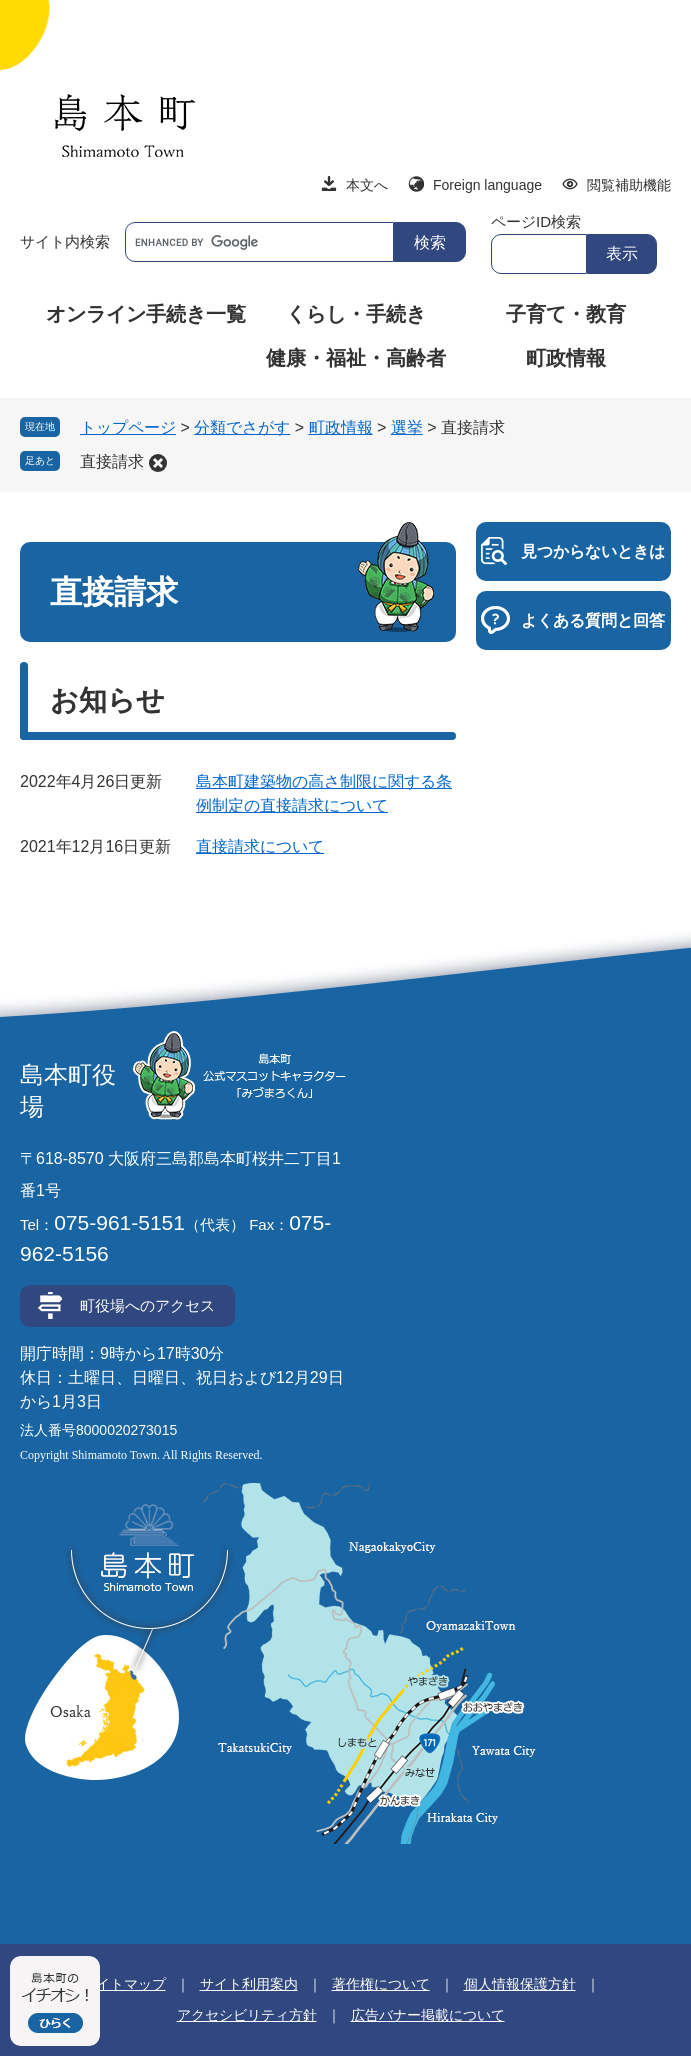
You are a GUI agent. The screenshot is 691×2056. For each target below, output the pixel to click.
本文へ (367, 185)
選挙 (407, 427)
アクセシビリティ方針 (247, 2015)
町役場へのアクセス (147, 1305)
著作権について (381, 1984)
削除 (158, 463)
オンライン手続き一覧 (146, 314)
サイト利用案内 (249, 1984)
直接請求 (112, 461)
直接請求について (260, 846)
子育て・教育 (566, 314)
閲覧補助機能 (629, 185)
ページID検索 (536, 221)
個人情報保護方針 (520, 1984)
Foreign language (487, 185)
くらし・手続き (356, 314)
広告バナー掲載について (428, 2015)
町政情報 (566, 358)
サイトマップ (124, 1984)
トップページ (128, 427)
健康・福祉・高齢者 (356, 358)
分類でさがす (242, 427)
